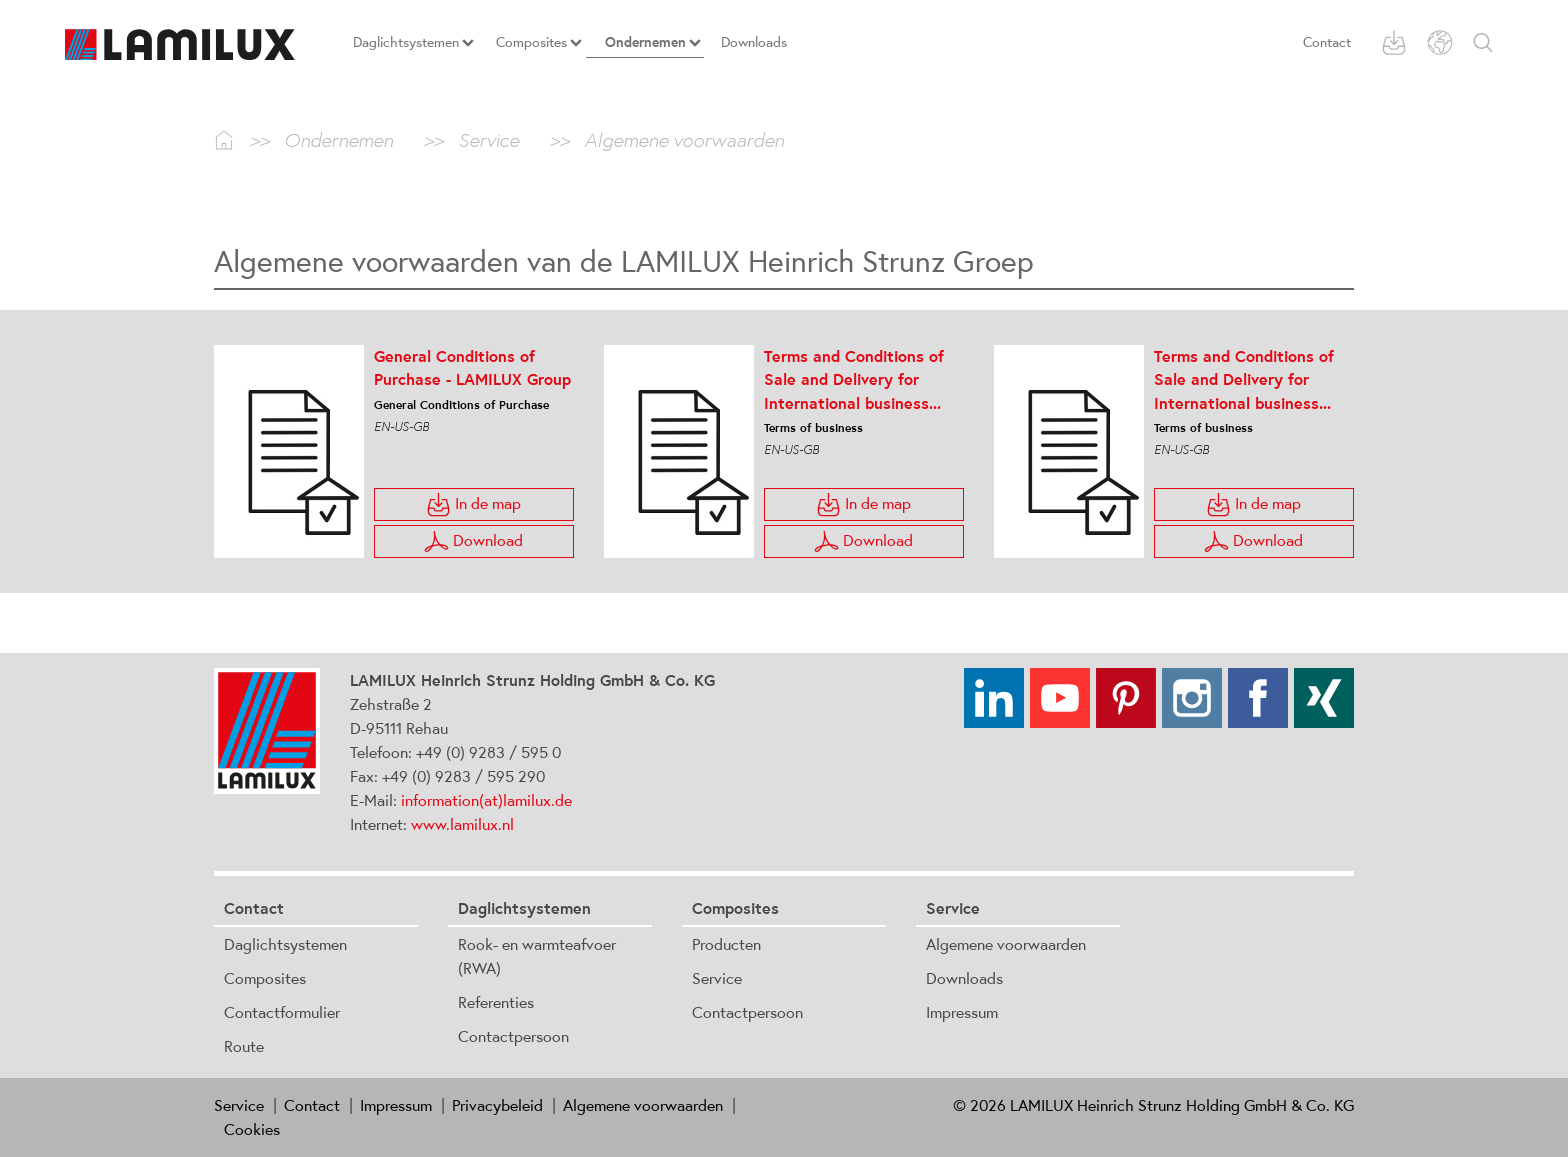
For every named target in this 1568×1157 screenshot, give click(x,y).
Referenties (496, 1002)
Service (717, 978)
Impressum (962, 1012)
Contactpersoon (513, 1036)
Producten (726, 944)
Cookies (252, 1129)
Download (473, 541)
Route (244, 1046)
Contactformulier (282, 1012)
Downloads (964, 978)
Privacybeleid (497, 1105)
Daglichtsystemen (285, 944)
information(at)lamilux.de (486, 800)
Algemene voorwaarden (1006, 944)
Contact (1327, 42)
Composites (265, 978)
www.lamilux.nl (462, 824)
